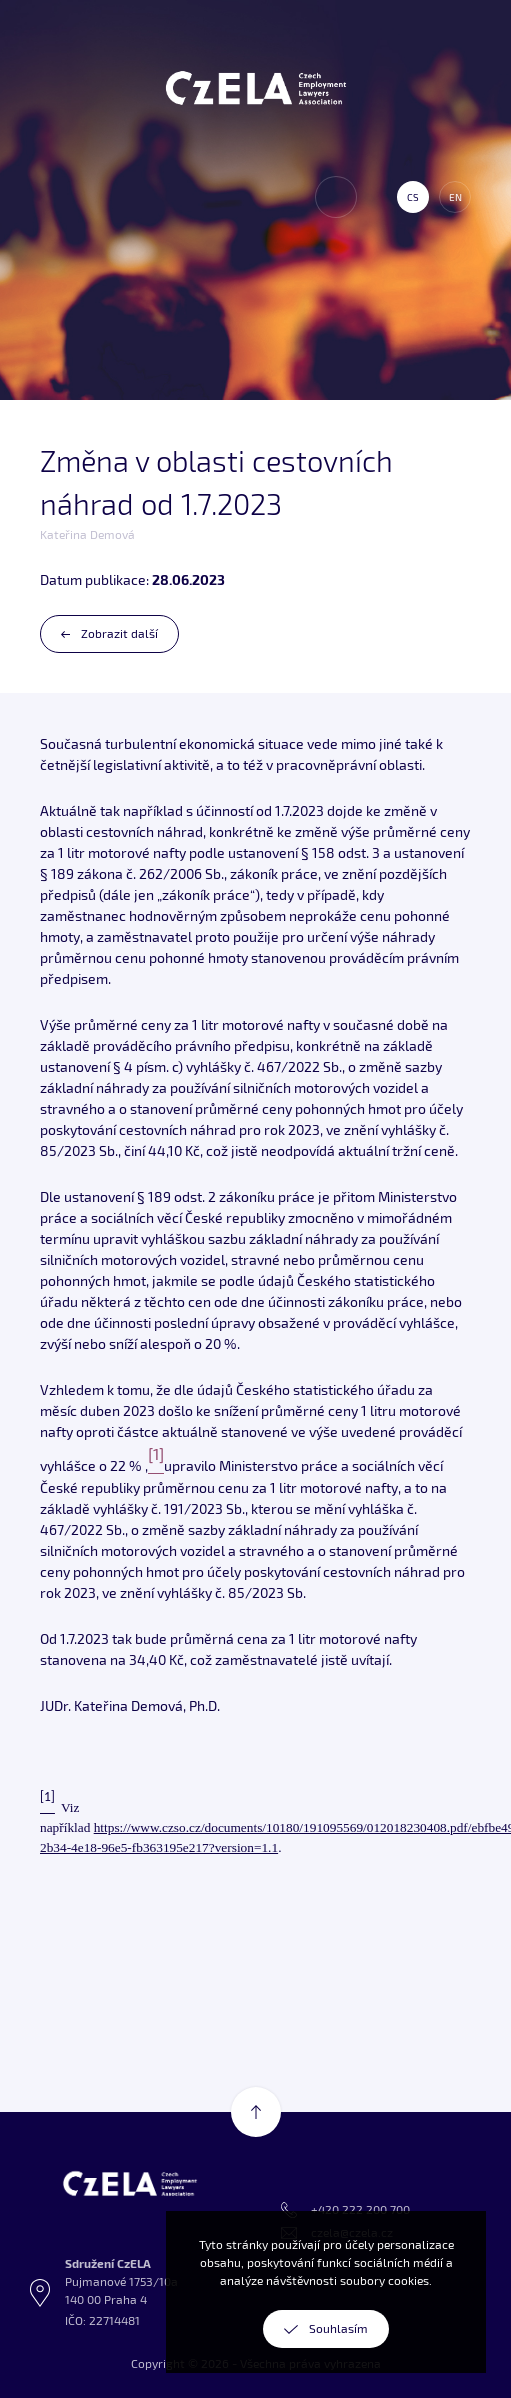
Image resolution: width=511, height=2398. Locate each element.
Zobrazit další (119, 633)
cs (413, 197)
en (455, 197)
